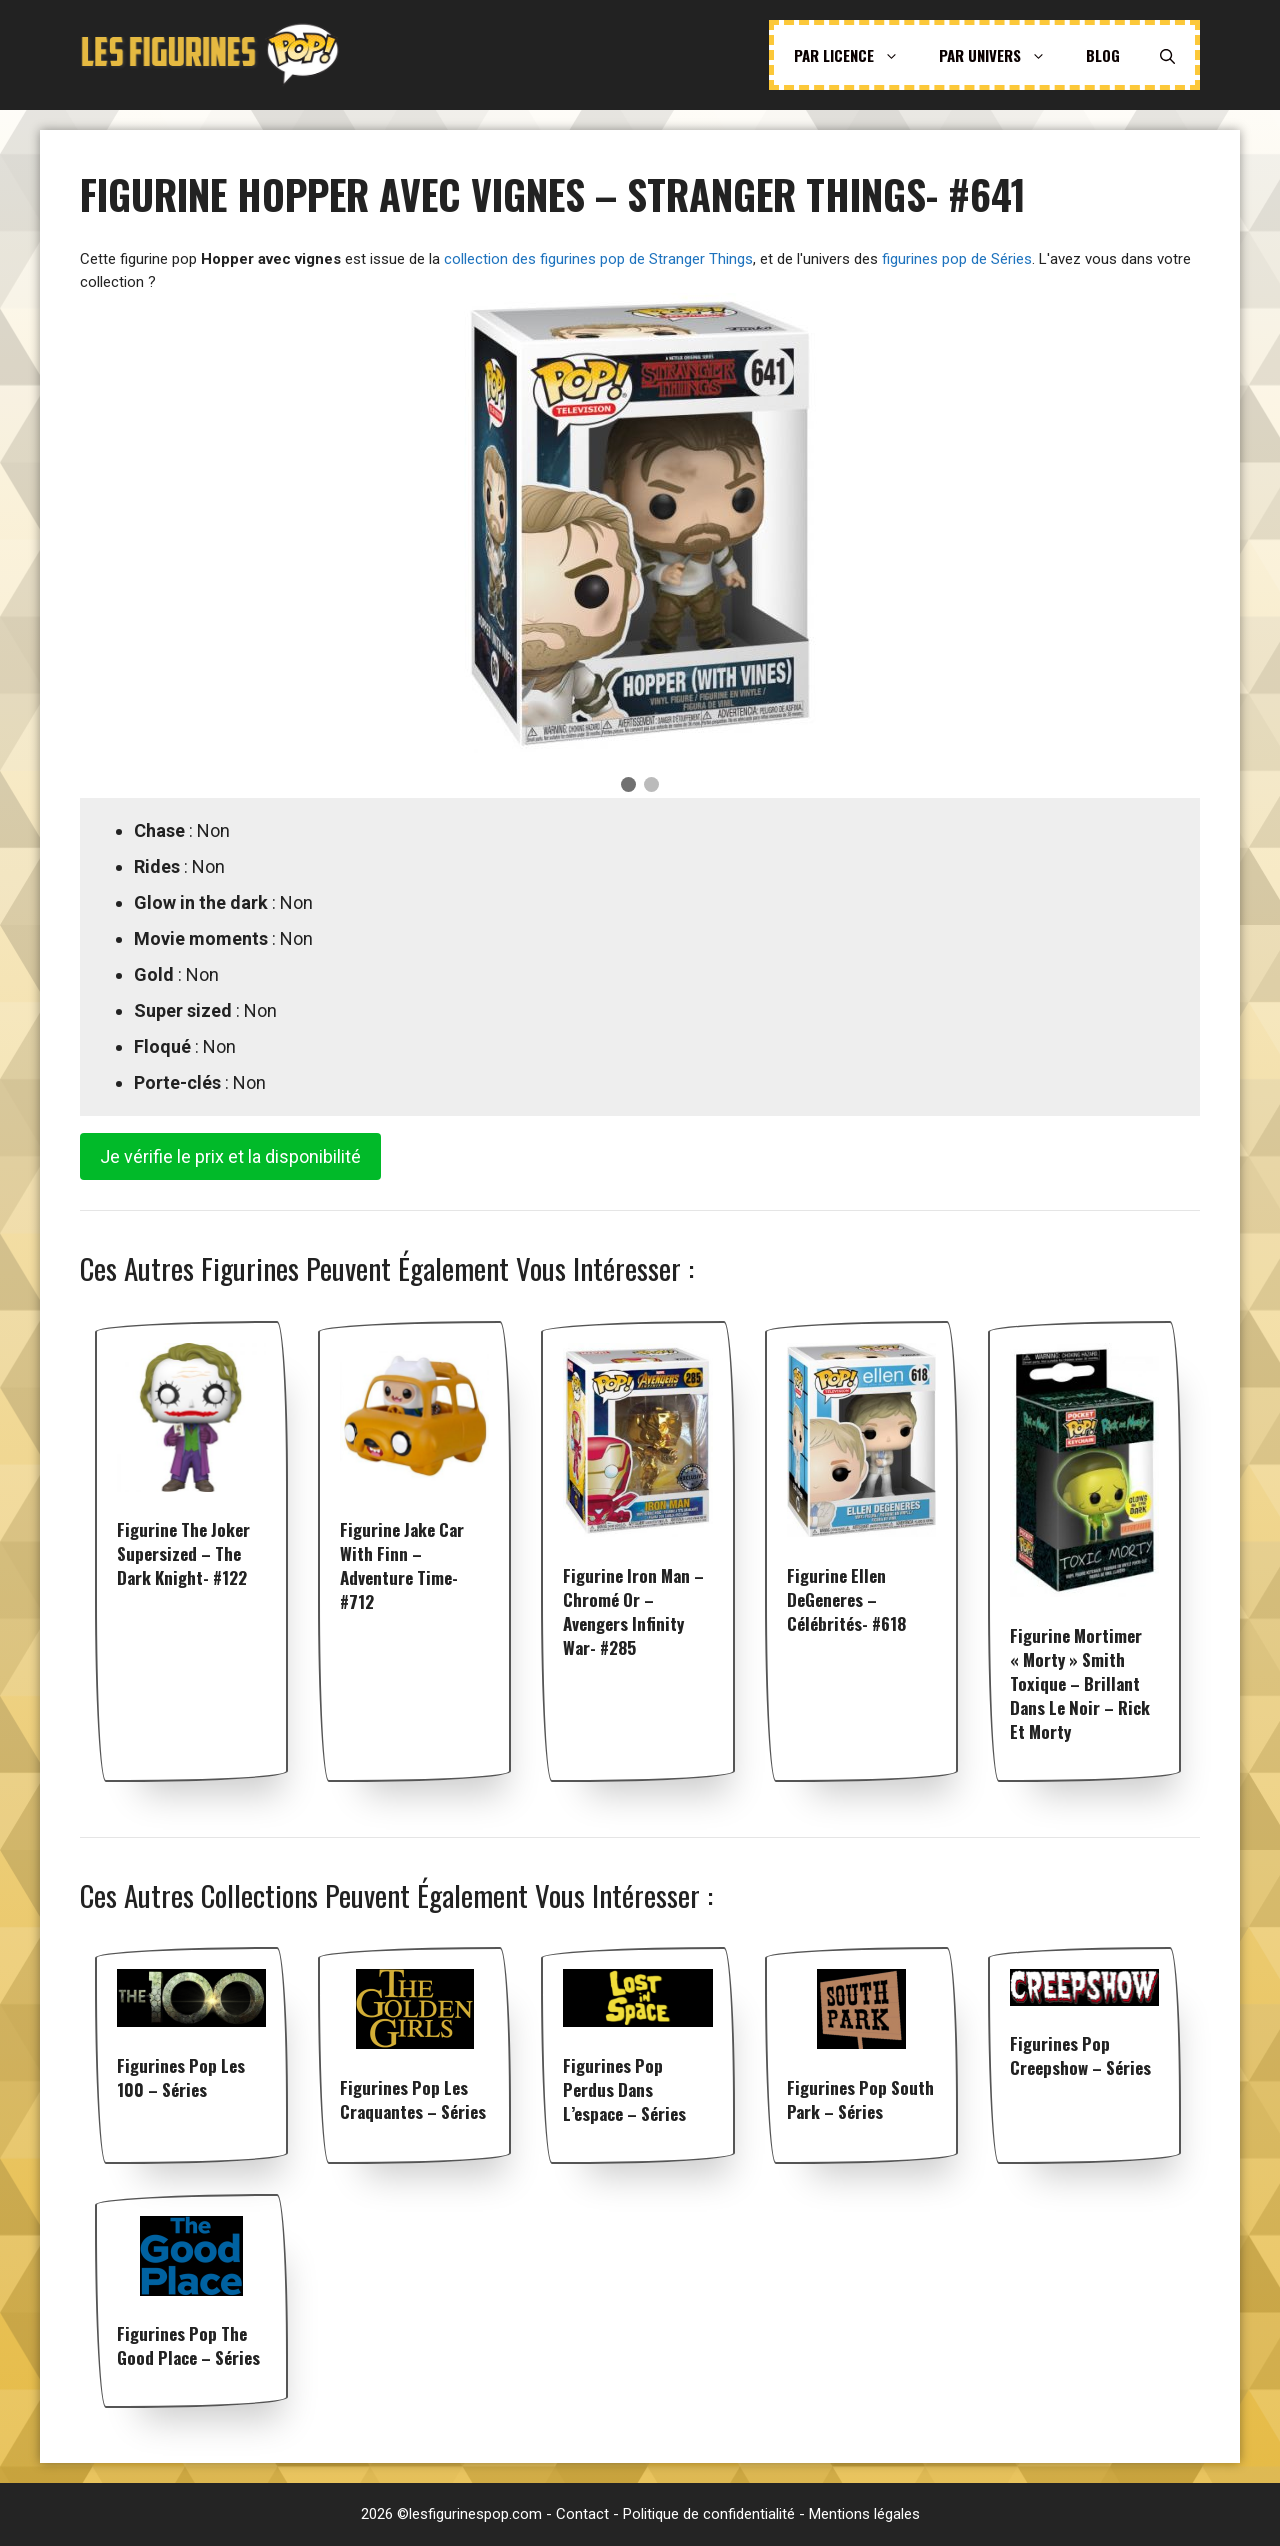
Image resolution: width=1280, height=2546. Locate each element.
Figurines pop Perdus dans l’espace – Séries (624, 2089)
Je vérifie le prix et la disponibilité (230, 1156)
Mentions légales (864, 2514)
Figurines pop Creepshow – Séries (1080, 2055)
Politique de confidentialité (709, 2514)
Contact (582, 2514)
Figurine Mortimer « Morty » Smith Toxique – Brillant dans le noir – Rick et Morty (1080, 1683)
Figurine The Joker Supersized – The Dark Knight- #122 (183, 1553)
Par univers (1002, 55)
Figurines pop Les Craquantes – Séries (413, 2099)
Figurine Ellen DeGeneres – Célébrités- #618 (846, 1599)
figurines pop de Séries (957, 259)
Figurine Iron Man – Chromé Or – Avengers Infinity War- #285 (633, 1611)
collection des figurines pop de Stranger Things (598, 259)
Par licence (856, 55)
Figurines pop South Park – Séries (860, 2099)
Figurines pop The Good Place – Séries (188, 2345)
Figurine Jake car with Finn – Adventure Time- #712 (402, 1565)
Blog (1103, 55)
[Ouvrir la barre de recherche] (1167, 55)
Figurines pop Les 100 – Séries (181, 2077)
